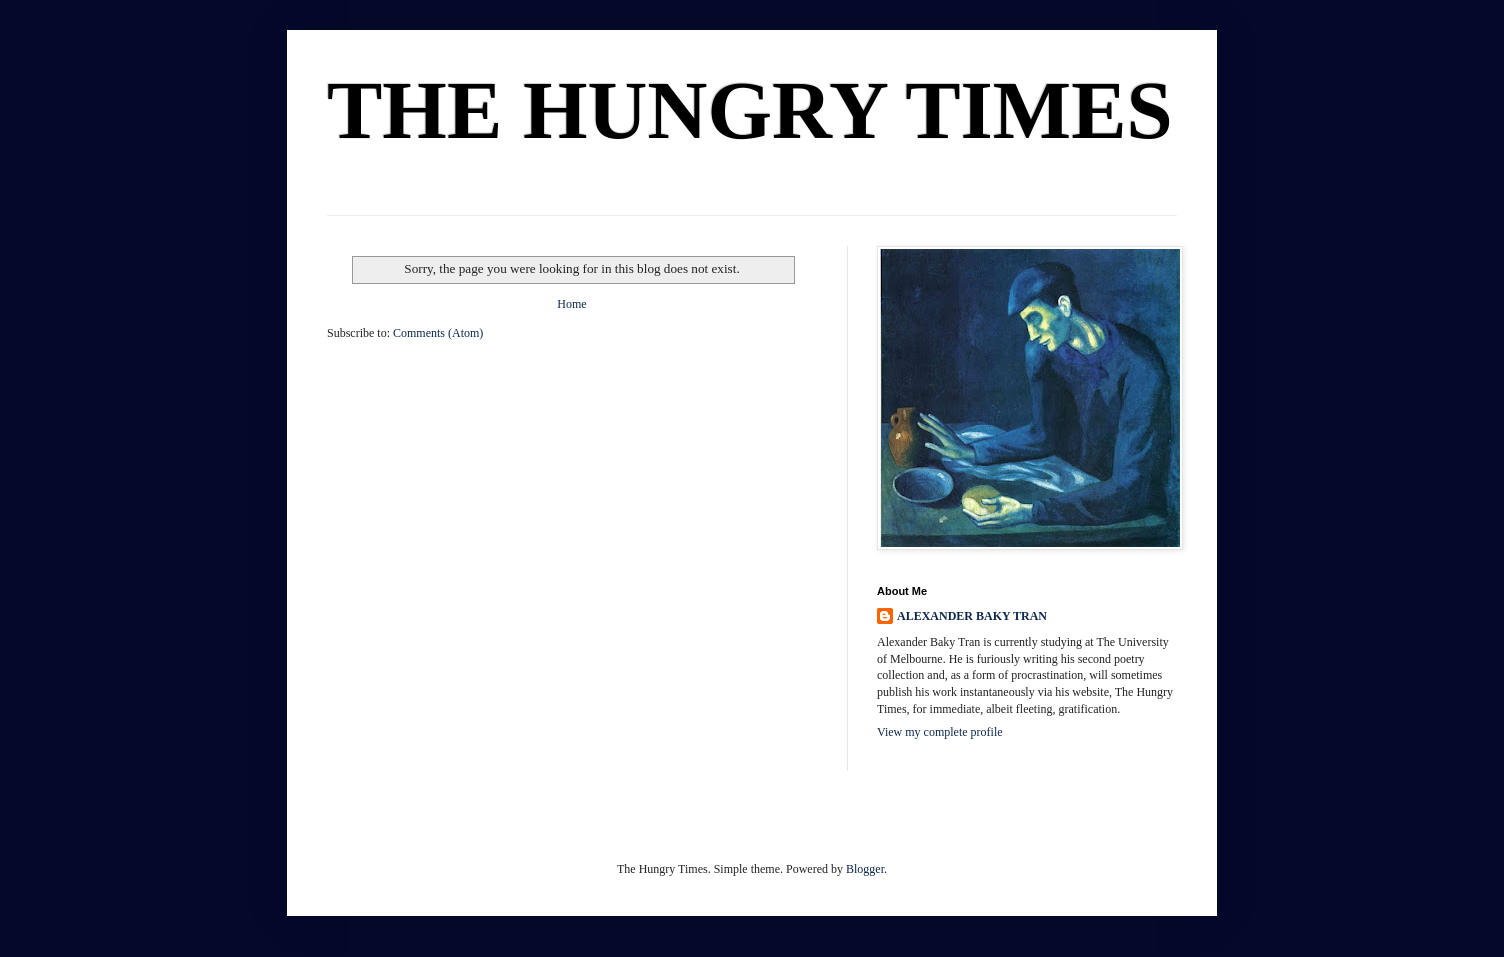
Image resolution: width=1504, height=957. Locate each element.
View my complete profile (940, 732)
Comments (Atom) (438, 333)
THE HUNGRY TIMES (750, 110)
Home (571, 304)
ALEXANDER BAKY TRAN (972, 616)
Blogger (865, 869)
